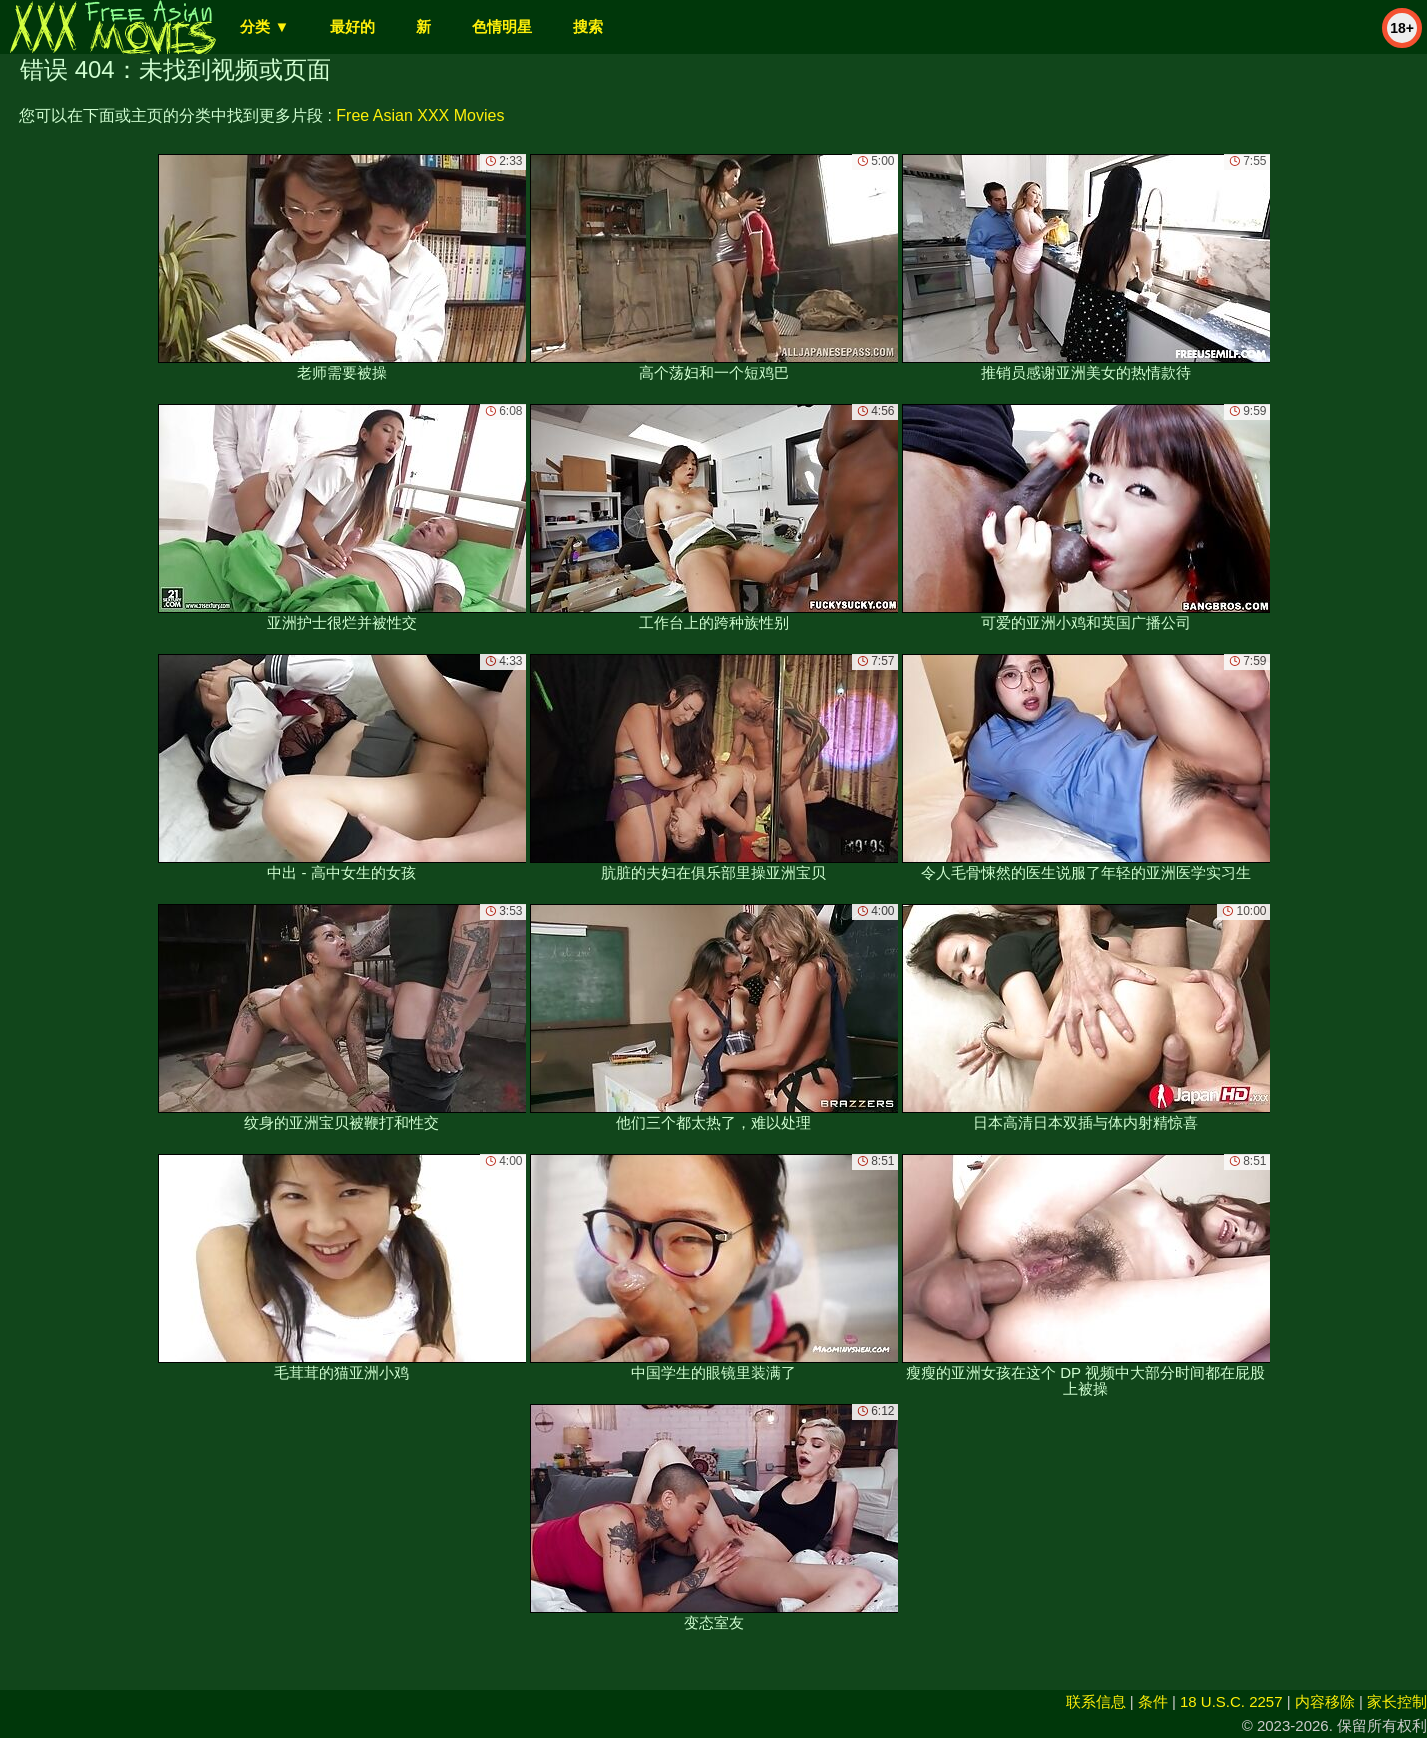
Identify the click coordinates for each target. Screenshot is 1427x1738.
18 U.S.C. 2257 (1231, 1701)
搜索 (588, 26)
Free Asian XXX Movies (420, 115)
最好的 (352, 26)
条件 (1153, 1701)
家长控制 (1397, 1701)
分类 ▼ (264, 26)
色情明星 (502, 26)
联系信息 (1096, 1701)
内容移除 (1325, 1701)
